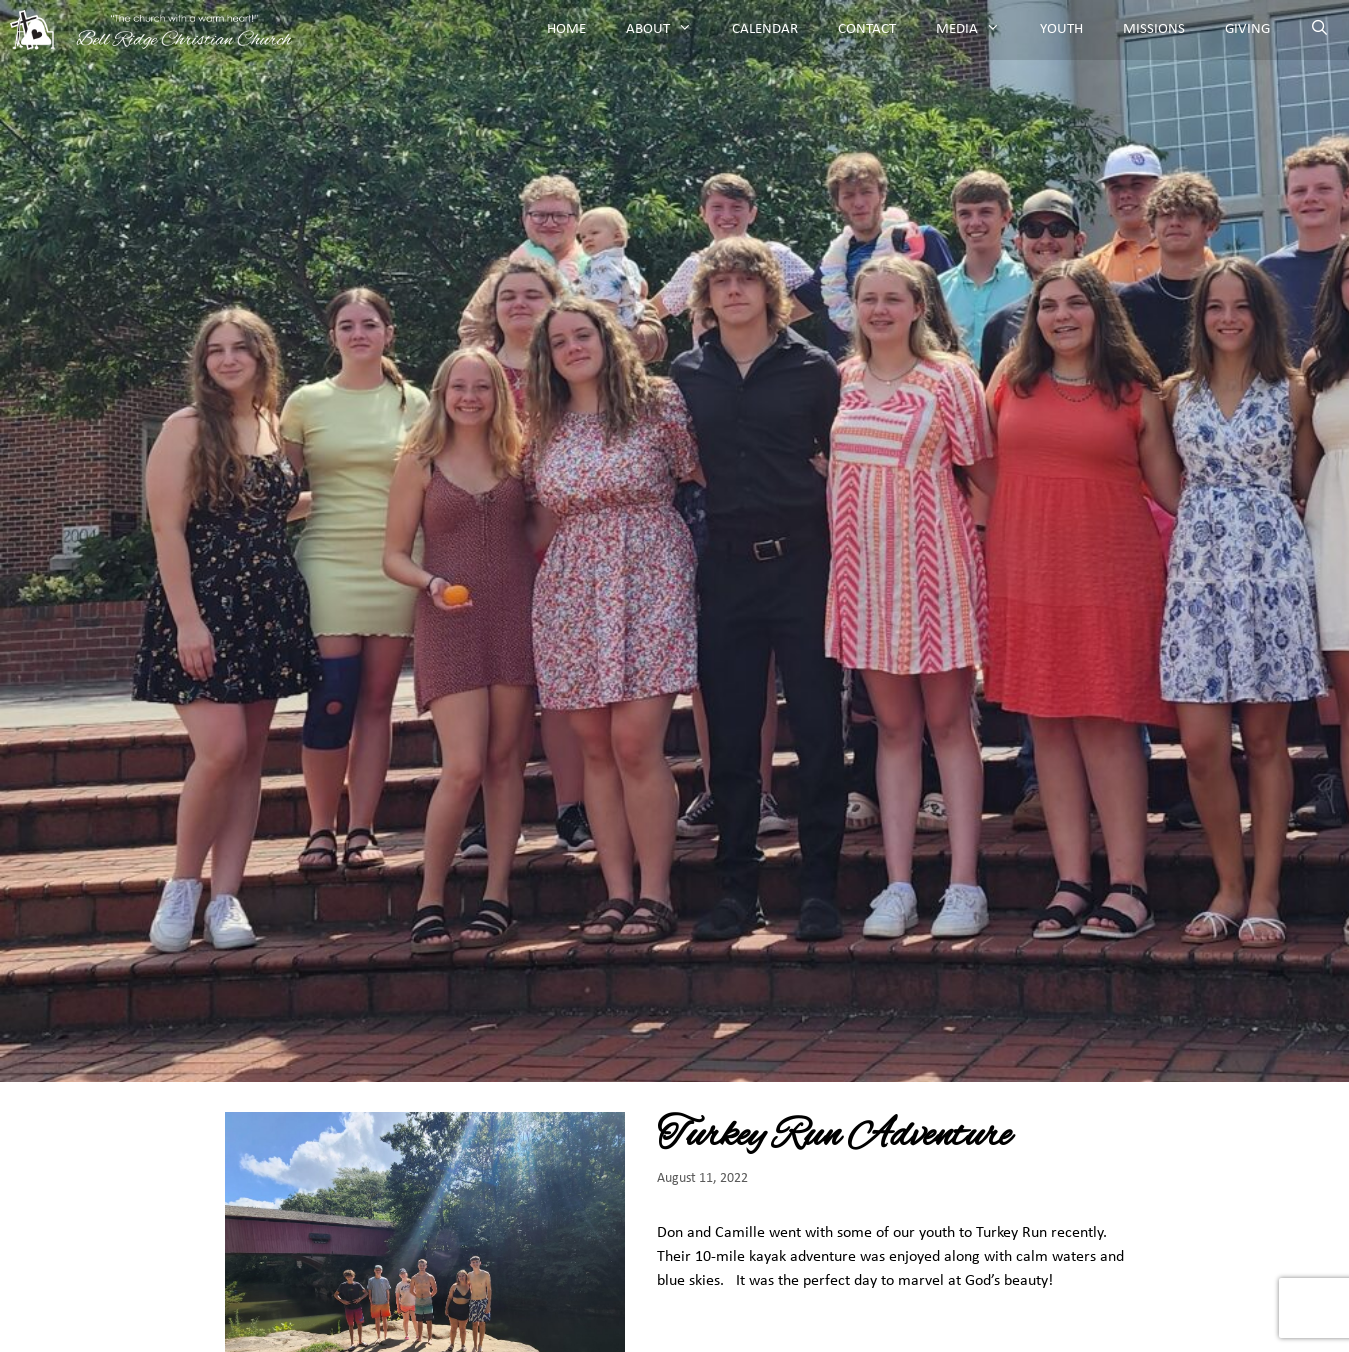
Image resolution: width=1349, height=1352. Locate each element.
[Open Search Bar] (1319, 30)
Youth (1061, 29)
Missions (1154, 29)
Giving (1247, 29)
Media (978, 30)
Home (566, 29)
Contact (867, 29)
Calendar (765, 29)
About (669, 30)
